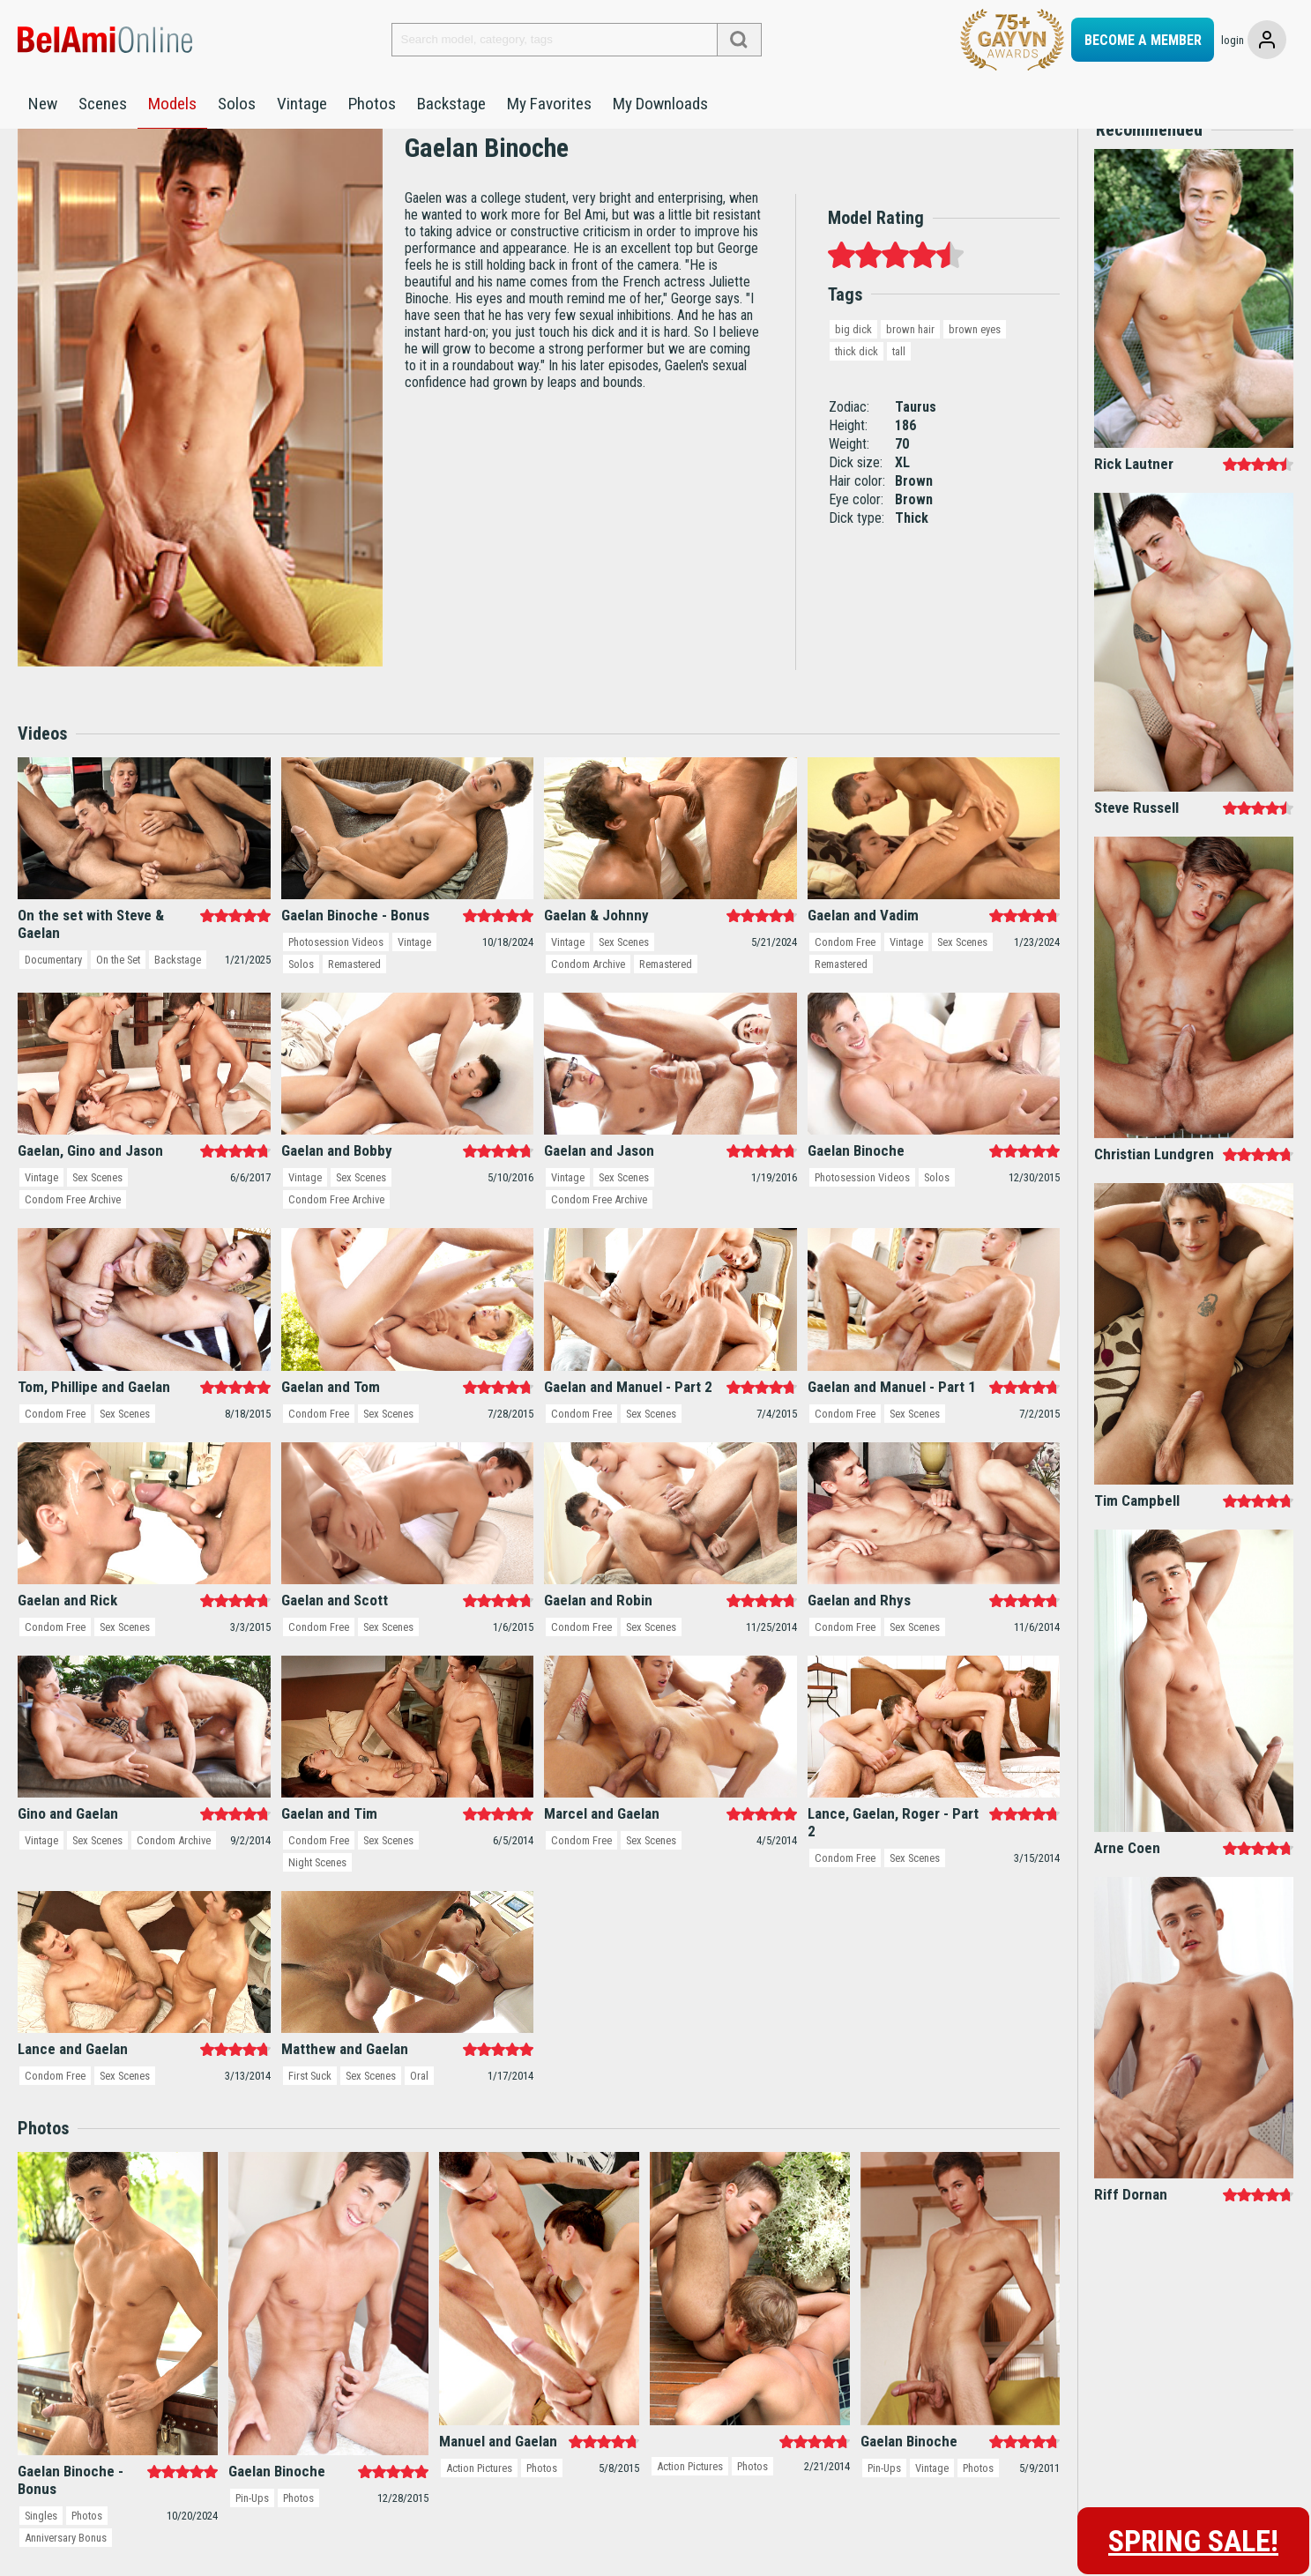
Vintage (302, 103)
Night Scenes (318, 1891)
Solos (237, 103)
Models (172, 103)
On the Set (121, 988)
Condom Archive (588, 993)
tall (900, 379)
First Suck (311, 2104)
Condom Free (845, 971)
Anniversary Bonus (66, 2566)
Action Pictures (481, 2497)
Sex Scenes (626, 971)
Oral (423, 2104)
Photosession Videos (336, 971)
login (1232, 40)
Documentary (54, 988)
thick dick (857, 379)
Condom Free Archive (73, 1228)
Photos (372, 103)
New (42, 103)
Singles (41, 2544)
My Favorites (549, 103)
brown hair (910, 357)
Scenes (102, 103)
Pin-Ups (253, 2527)
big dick (853, 357)
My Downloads (660, 103)
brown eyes (975, 357)
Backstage (451, 103)
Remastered (356, 993)
